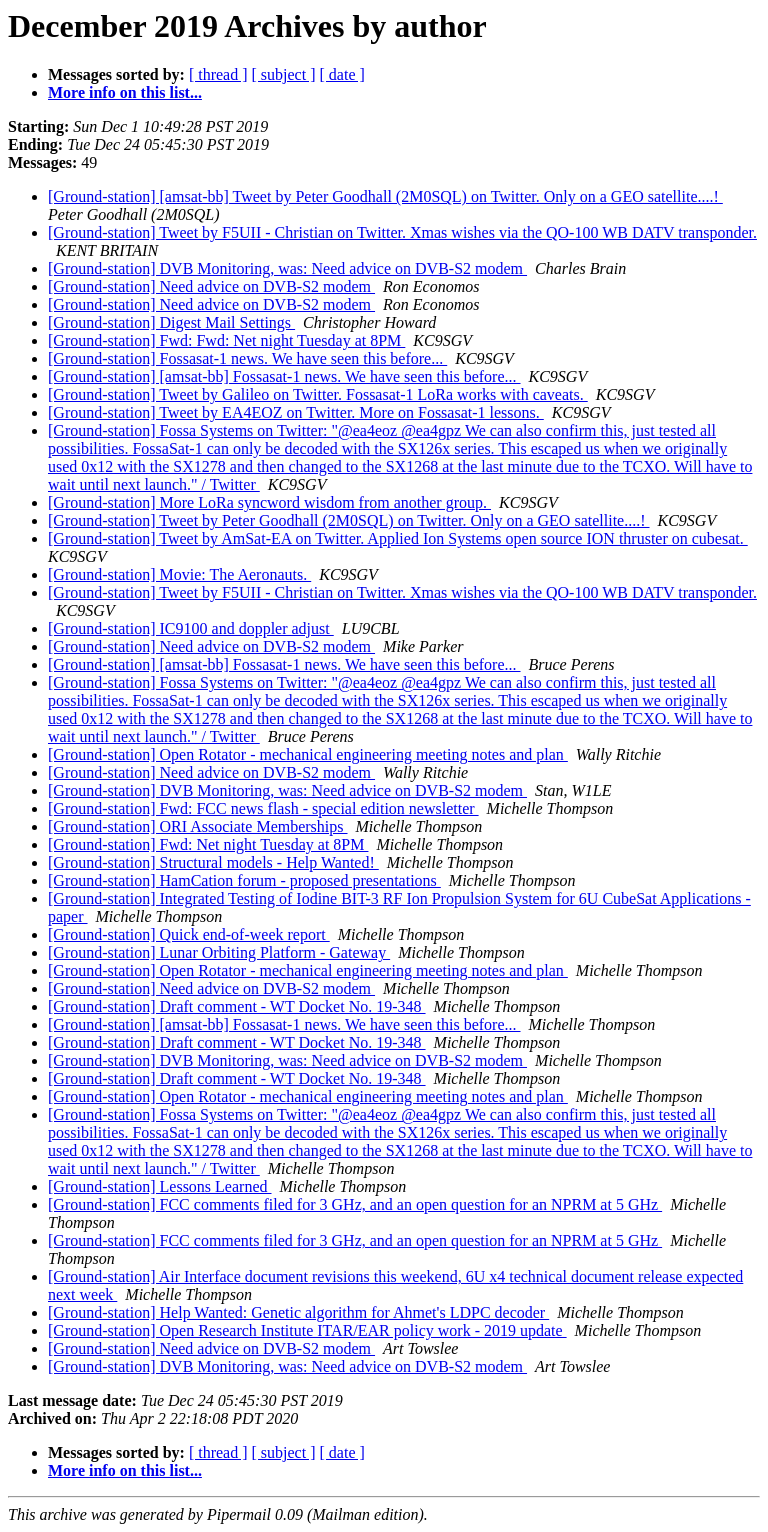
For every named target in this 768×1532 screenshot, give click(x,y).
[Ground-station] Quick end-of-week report (189, 934)
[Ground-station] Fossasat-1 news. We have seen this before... (247, 358)
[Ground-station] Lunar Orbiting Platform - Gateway (219, 952)
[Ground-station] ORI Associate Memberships (198, 826)
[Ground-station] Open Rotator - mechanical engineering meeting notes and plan (308, 754)
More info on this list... (125, 92)
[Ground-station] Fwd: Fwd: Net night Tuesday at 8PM (226, 340)
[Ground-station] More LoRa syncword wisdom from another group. (269, 502)
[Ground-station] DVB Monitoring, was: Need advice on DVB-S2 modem (287, 268)
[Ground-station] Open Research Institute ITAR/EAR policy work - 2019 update (307, 1330)
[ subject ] (284, 74)
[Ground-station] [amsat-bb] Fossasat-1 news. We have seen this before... (284, 376)
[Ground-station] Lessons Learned (160, 1186)
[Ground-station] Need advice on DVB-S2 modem (211, 286)
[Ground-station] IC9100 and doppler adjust (191, 628)
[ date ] (342, 74)
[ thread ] (218, 74)
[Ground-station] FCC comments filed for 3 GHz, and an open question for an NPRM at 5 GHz (355, 1204)
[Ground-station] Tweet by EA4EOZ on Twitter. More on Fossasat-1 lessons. (296, 412)
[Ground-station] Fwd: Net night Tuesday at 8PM (208, 844)
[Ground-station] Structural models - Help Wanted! (213, 862)
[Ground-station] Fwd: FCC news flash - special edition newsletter (263, 808)
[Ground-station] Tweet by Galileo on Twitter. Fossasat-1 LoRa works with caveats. (318, 394)
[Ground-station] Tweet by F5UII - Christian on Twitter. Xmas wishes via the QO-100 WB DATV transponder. (402, 232)
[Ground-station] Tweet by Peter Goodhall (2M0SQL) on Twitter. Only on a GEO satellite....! (349, 520)
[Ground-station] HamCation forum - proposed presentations (244, 880)
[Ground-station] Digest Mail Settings (171, 322)
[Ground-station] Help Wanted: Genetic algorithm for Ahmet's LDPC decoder (298, 1312)
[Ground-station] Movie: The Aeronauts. (179, 574)
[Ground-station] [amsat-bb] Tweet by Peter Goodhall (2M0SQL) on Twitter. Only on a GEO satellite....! (385, 196)
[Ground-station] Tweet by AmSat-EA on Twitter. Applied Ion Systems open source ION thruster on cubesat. (398, 538)
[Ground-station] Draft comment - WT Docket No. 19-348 (237, 1006)
